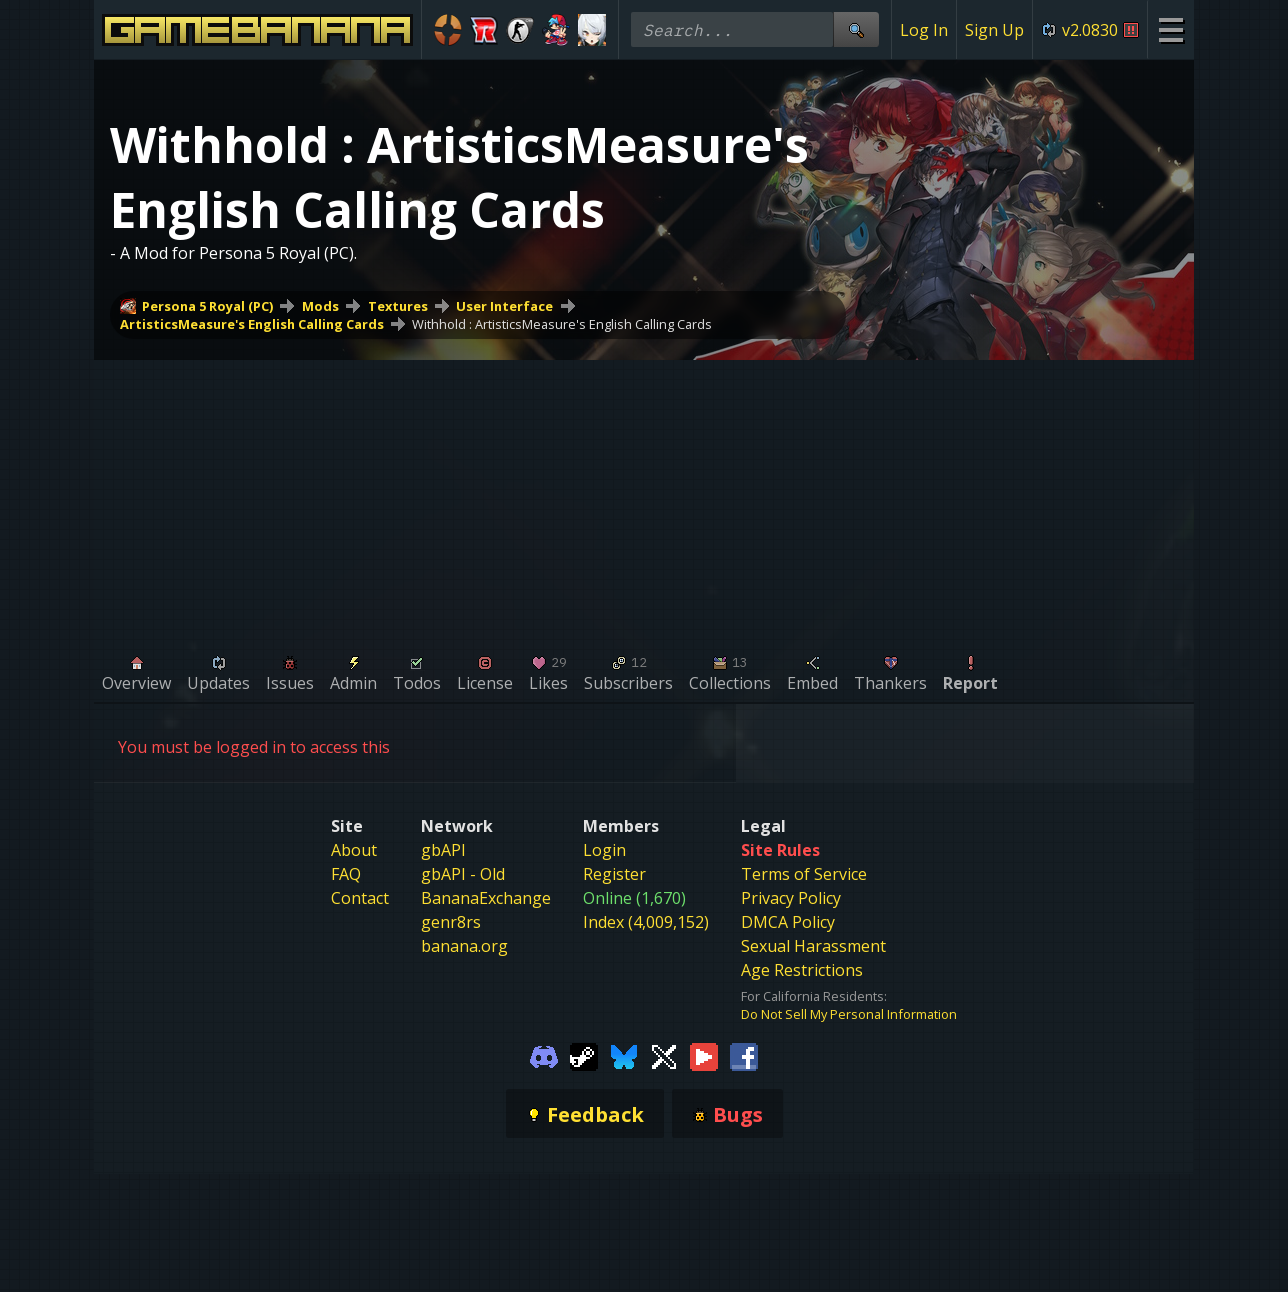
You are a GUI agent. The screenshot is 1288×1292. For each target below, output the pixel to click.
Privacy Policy (791, 898)
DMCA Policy (788, 922)
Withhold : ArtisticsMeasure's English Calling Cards (562, 324)
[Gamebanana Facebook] (744, 1055)
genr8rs (451, 922)
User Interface (504, 306)
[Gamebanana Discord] (544, 1055)
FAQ (346, 874)
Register (614, 874)
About (354, 850)
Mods (320, 306)
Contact (360, 898)
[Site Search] (856, 29)
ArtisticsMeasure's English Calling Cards (252, 324)
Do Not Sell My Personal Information (849, 1014)
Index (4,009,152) (646, 922)
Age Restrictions (802, 970)
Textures (398, 306)
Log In (924, 30)
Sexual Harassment (813, 946)
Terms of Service (804, 874)
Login (604, 850)
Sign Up (994, 30)
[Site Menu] (1170, 29)
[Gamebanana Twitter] (664, 1055)
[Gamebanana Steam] (584, 1055)
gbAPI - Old (463, 874)
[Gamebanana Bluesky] (624, 1055)
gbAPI (443, 850)
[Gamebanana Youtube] (704, 1055)
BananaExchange (486, 898)
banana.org (464, 946)
